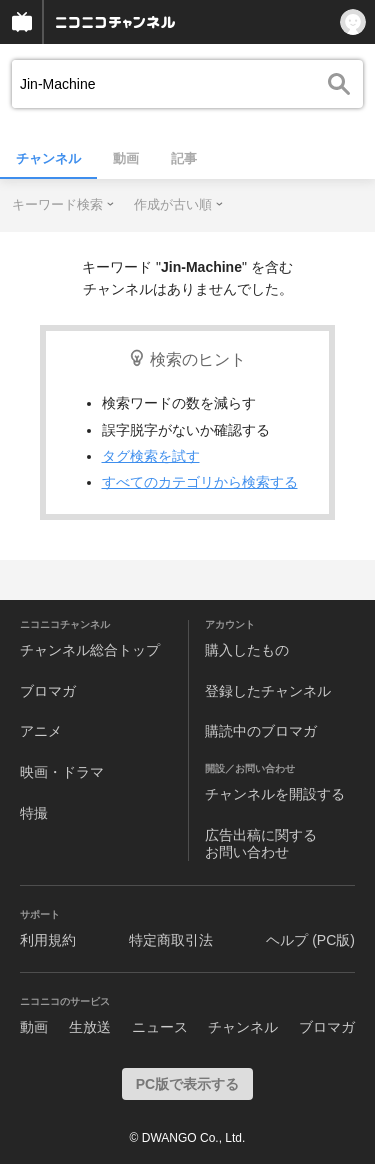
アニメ (41, 731)
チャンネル (48, 158)
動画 (126, 158)
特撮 (34, 813)
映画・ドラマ (62, 772)
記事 (184, 158)
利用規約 (48, 940)
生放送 (90, 1027)
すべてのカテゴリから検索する (200, 482)
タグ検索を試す (151, 456)
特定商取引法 (171, 940)
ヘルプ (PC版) (310, 940)
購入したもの (247, 650)
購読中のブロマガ (261, 731)
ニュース (160, 1027)
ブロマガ (48, 691)
